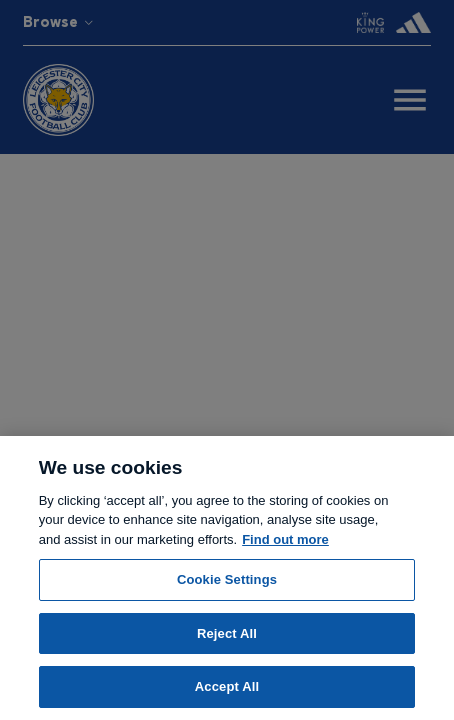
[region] (227, 578)
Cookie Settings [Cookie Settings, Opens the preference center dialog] (227, 579)
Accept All (227, 686)
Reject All (227, 633)
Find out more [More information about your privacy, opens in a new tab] (285, 539)
